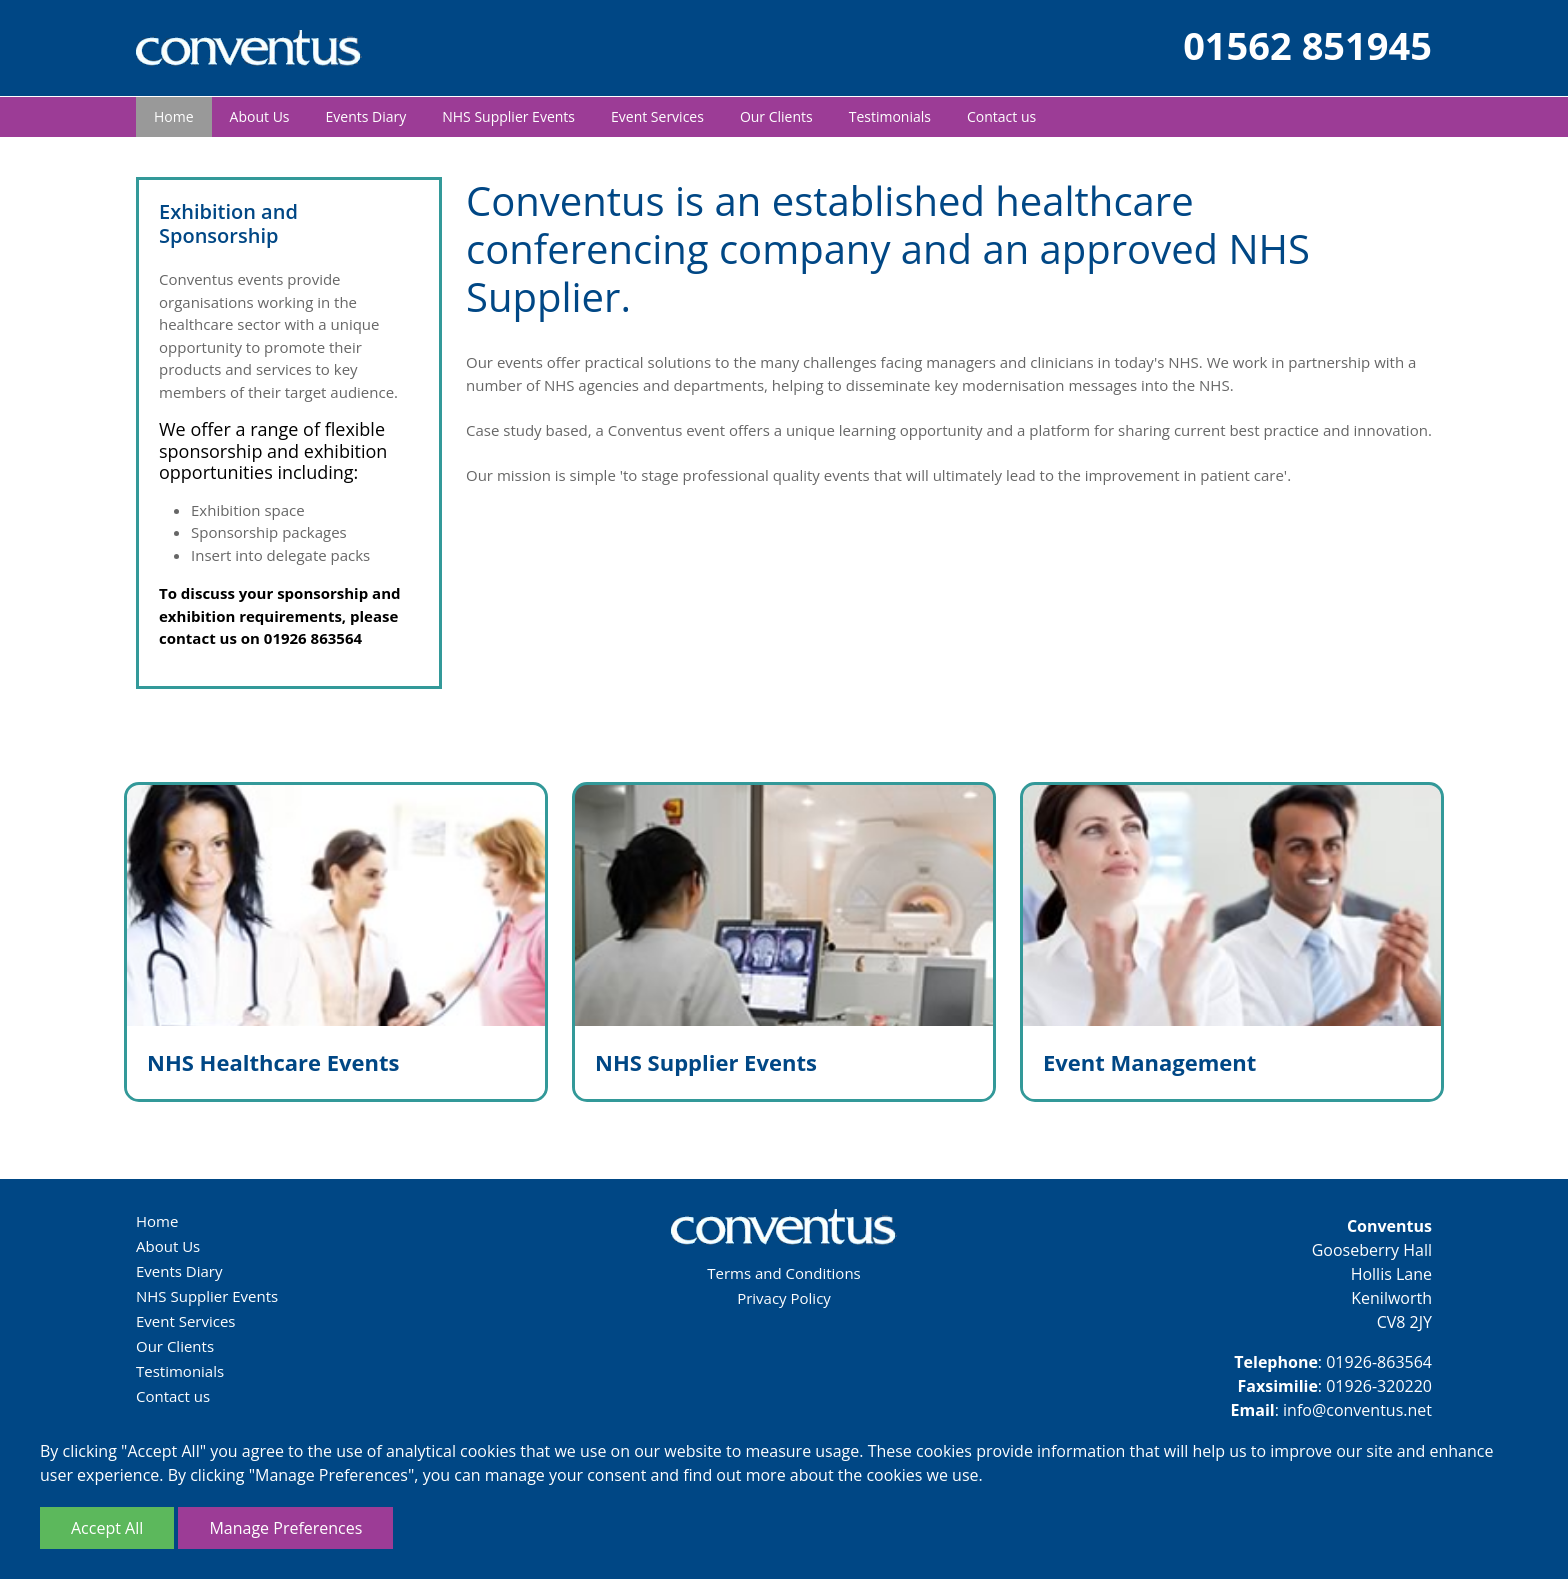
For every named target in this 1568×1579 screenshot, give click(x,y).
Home (174, 116)
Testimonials (890, 116)
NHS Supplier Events (508, 116)
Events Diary (366, 116)
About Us (260, 116)
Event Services (657, 116)
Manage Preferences (285, 1528)
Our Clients (776, 116)
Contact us (1001, 116)
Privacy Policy (784, 1298)
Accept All (107, 1528)
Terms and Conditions (784, 1273)
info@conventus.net (1357, 1410)
